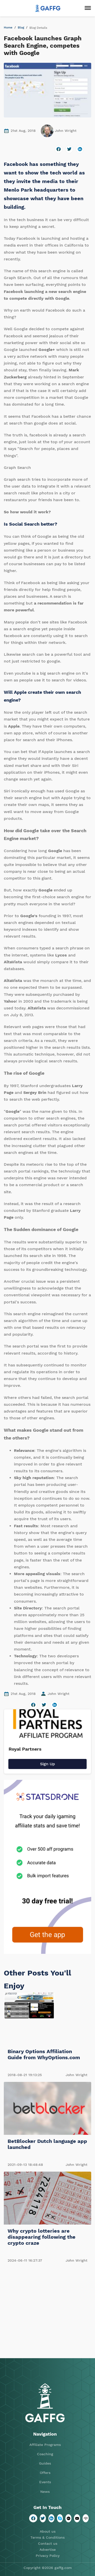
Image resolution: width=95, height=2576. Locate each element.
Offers (45, 2473)
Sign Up (47, 1763)
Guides (45, 2463)
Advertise (48, 2550)
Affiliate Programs (45, 2445)
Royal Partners (25, 1749)
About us (47, 2531)
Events (45, 2482)
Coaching (45, 2454)
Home (8, 27)
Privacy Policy (48, 2556)
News (45, 2492)
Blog (21, 27)
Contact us (47, 2543)
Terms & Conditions (47, 2537)
